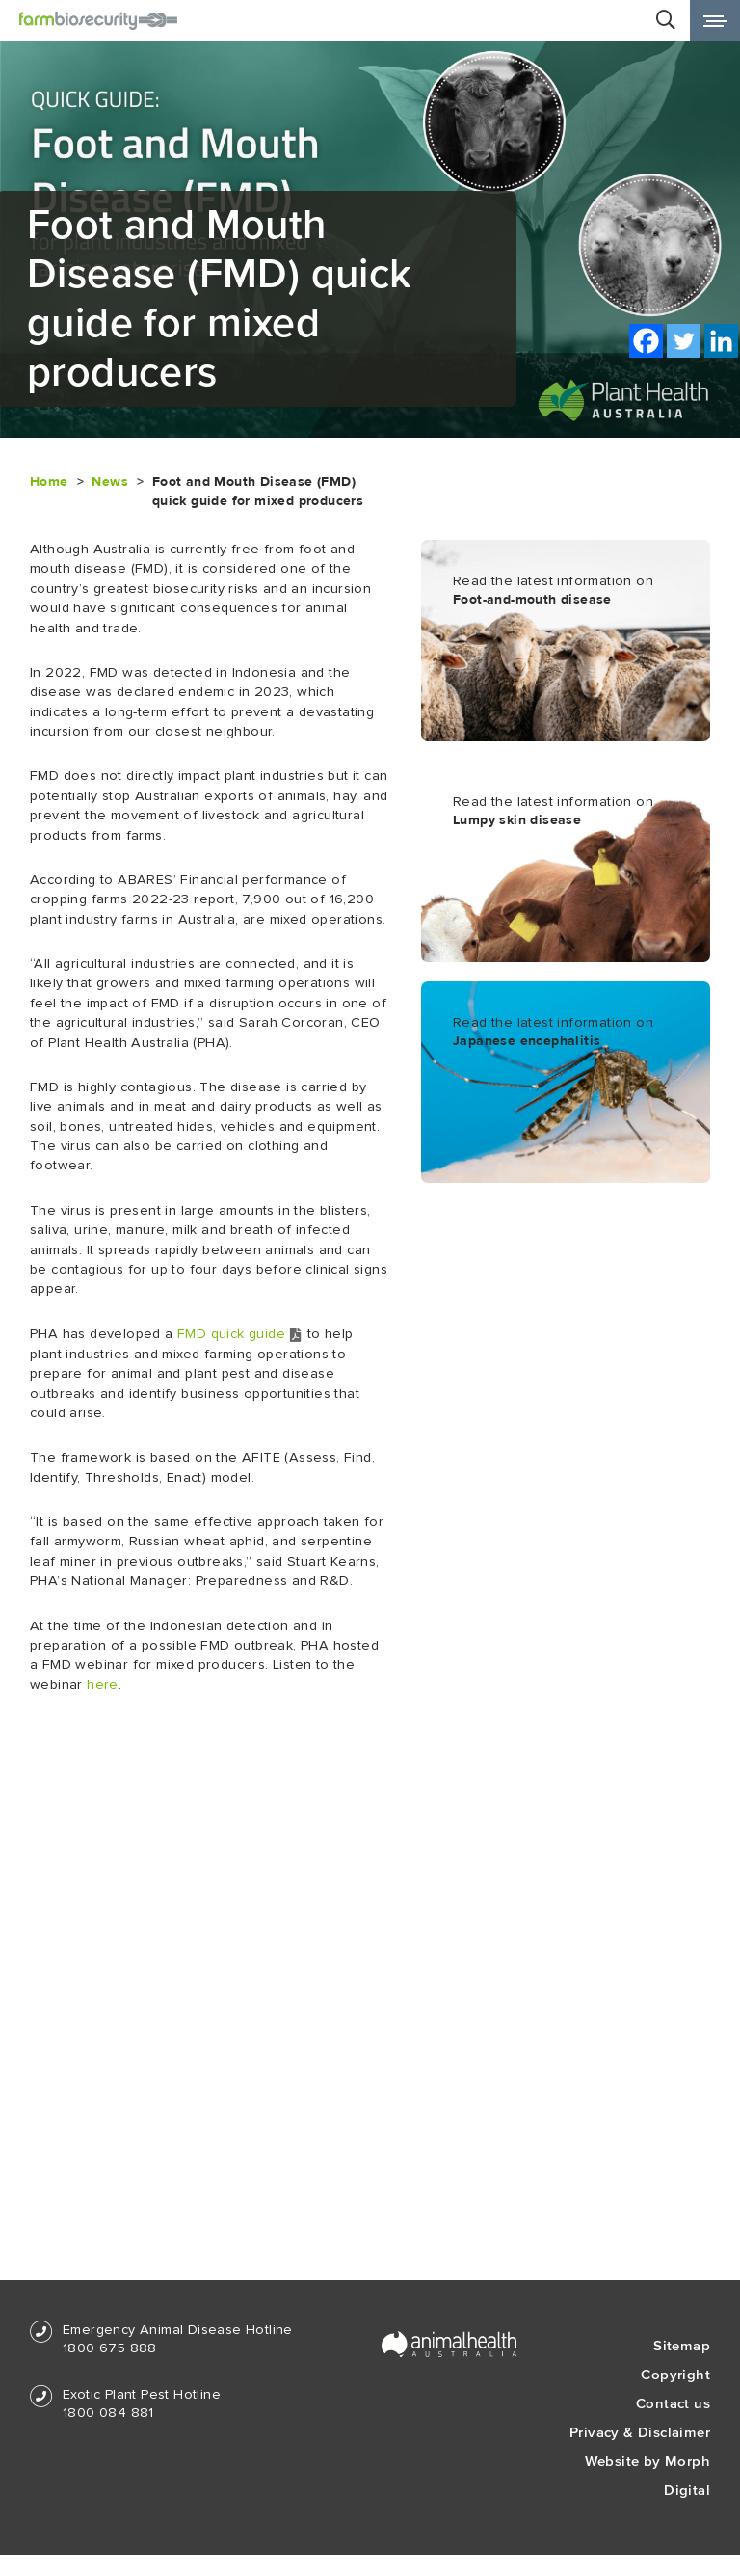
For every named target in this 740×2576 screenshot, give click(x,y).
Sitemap (681, 2345)
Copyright (675, 2374)
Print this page (656, 383)
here (103, 1685)
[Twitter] (683, 341)
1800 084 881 (108, 2412)
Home (49, 481)
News (110, 481)
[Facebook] (646, 341)
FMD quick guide (240, 1334)
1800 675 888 (110, 2348)
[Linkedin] (721, 341)
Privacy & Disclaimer (639, 2432)
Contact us (673, 2403)
